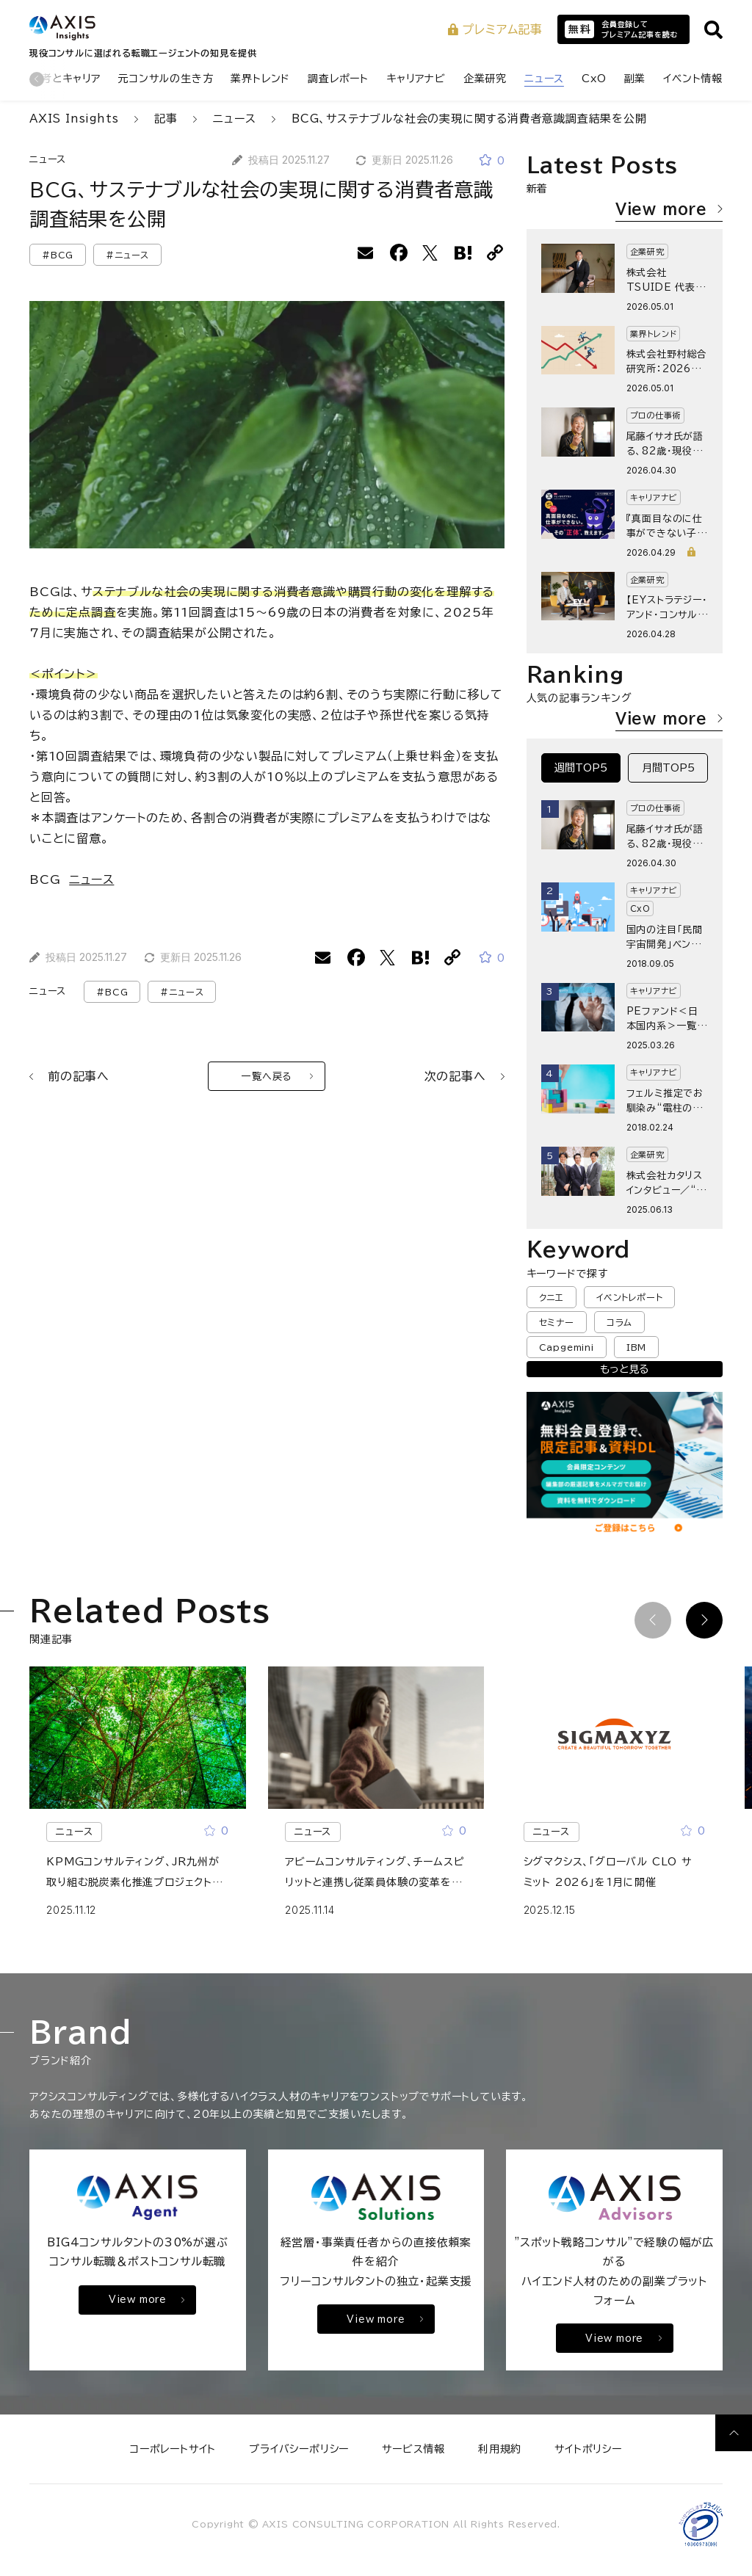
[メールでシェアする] (366, 252)
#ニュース (127, 254)
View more (669, 208)
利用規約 (499, 2449)
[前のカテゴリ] (36, 79)
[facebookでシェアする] (399, 252)
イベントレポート (629, 1297)
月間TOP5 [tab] (668, 768)
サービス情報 (413, 2449)
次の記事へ (464, 1076)
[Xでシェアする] (431, 252)
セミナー (556, 1322)
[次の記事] (704, 1620)
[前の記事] (652, 1620)
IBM (636, 1347)
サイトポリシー (588, 2449)
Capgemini (566, 1347)
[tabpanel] (624, 1006)
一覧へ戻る (277, 1076)
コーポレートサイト (173, 2449)
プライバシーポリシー (299, 2449)
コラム (619, 1322)
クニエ (551, 1297)
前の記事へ (69, 1076)
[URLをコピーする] (496, 252)
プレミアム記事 (495, 29)
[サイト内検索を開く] (713, 30)
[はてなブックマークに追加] (463, 252)
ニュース (47, 159)
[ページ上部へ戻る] (733, 2432)
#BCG (57, 254)
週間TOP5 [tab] (580, 768)
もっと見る (624, 1369)
